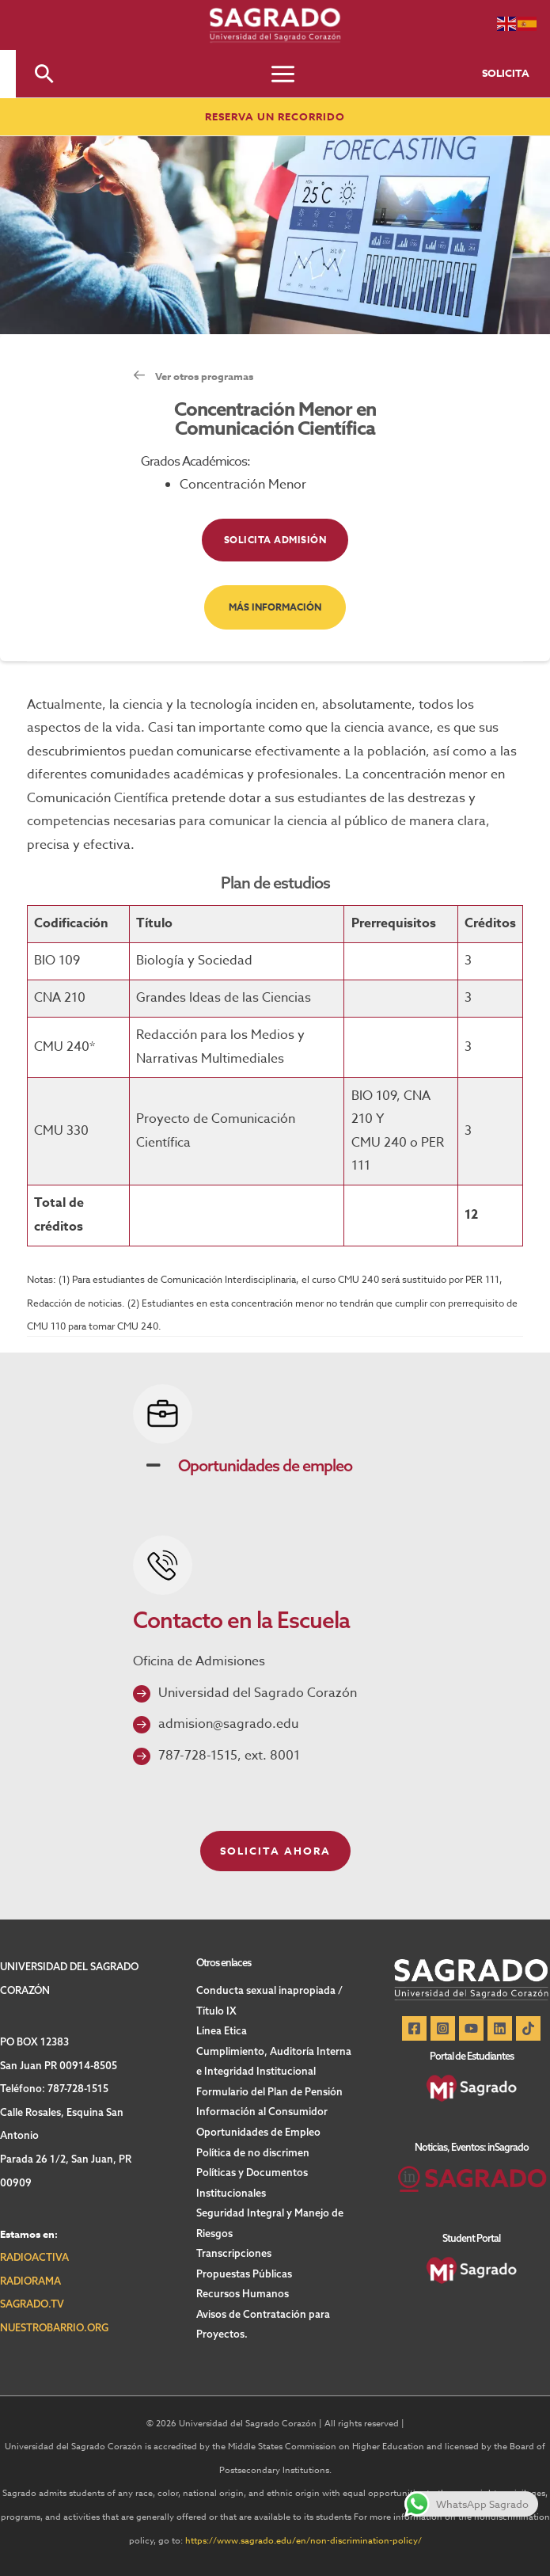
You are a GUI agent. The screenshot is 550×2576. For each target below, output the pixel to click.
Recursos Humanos (242, 2293)
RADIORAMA (30, 2280)
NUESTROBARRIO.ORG (54, 2327)
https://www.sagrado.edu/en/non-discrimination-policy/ (303, 2540)
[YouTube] (471, 2028)
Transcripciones (233, 2253)
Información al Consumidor (262, 2111)
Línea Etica (221, 2030)
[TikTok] (528, 2028)
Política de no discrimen (252, 2152)
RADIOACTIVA (34, 2257)
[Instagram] (443, 2028)
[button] (44, 73)
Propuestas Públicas (244, 2273)
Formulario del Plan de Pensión (269, 2091)
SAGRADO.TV (32, 2303)
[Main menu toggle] (283, 73)
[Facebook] (414, 2028)
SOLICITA (505, 73)
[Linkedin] (499, 2028)
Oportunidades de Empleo (258, 2131)
